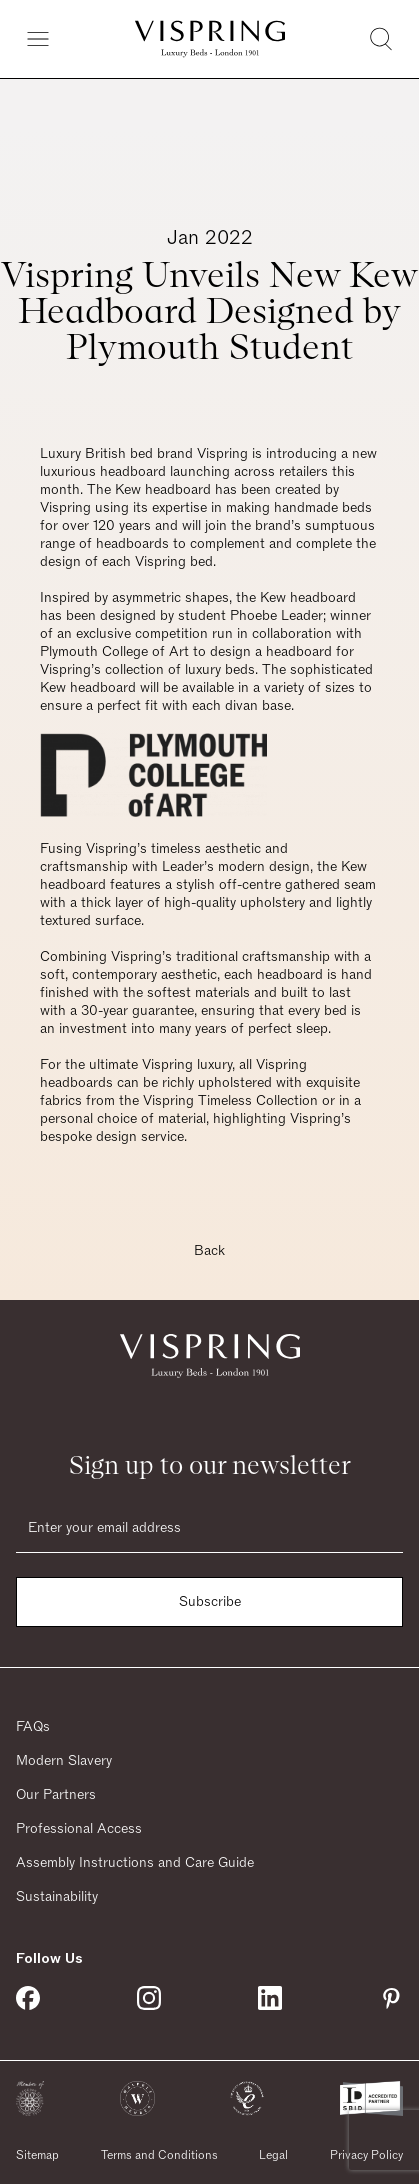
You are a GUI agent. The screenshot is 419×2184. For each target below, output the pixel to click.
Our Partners (56, 1795)
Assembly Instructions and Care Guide (135, 1863)
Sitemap (37, 2155)
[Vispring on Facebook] (28, 1998)
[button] (30, 2098)
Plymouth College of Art (114, 652)
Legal (273, 2155)
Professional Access (79, 1829)
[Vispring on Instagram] (149, 1998)
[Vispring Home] (210, 39)
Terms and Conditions (159, 2155)
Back (209, 1251)
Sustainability (57, 1897)
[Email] (209, 1528)
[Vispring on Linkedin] (270, 1998)
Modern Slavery (64, 1761)
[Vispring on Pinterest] (391, 1998)
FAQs (33, 1727)
